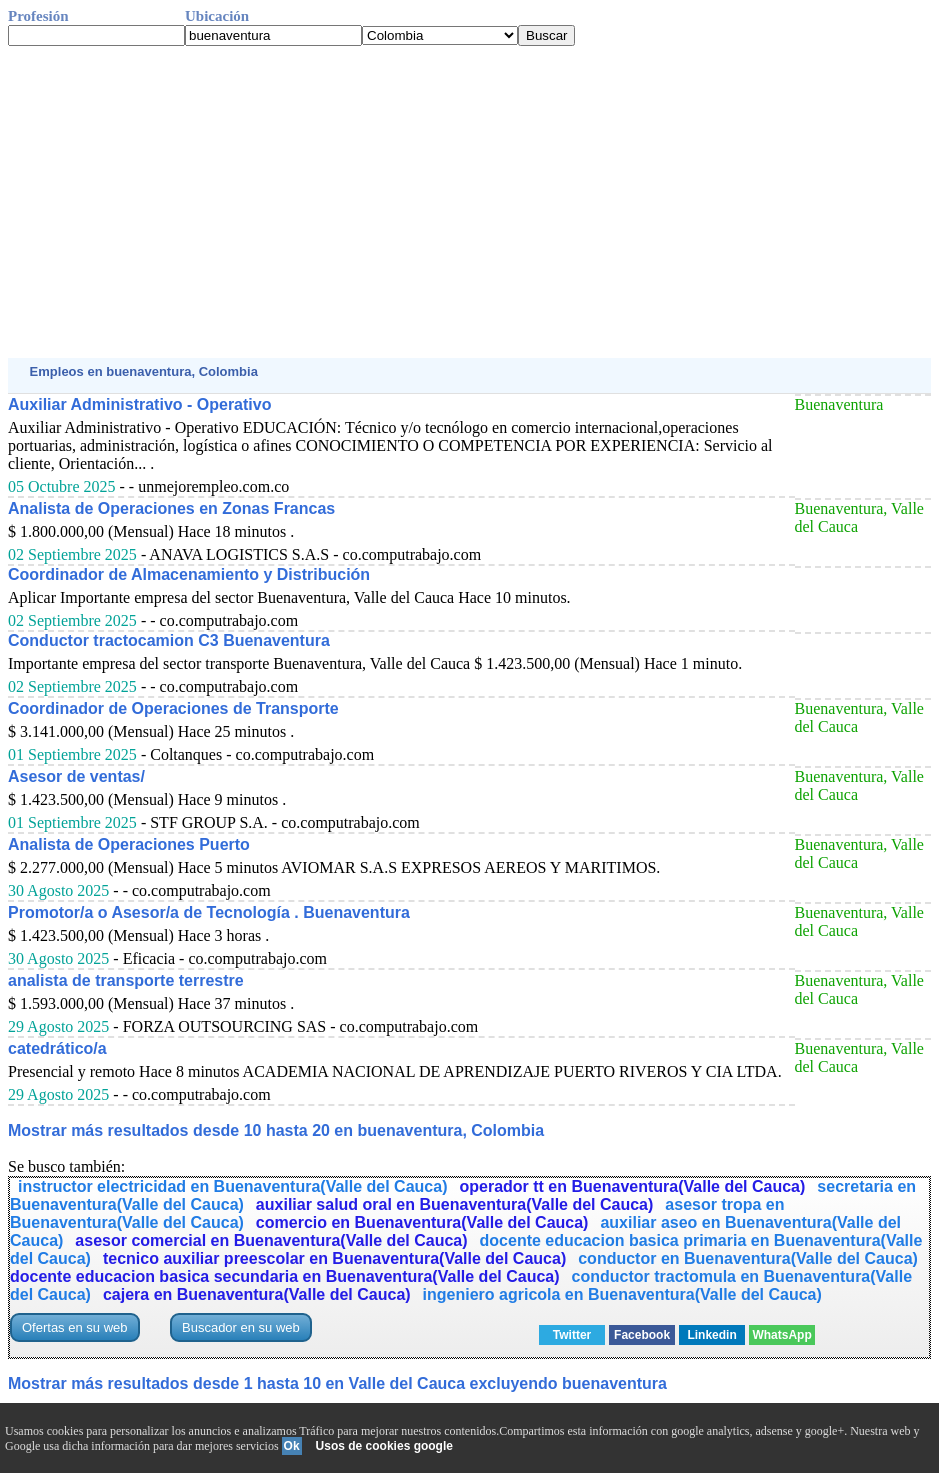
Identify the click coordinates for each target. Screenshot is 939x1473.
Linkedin (711, 1335)
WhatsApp (781, 1335)
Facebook (642, 1335)
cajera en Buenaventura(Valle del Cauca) (257, 1294)
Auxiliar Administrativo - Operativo (139, 404)
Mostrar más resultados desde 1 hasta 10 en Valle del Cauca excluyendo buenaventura (337, 1383)
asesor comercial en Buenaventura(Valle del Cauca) (271, 1240)
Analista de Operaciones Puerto (129, 844)
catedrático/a (57, 1048)
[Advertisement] (469, 202)
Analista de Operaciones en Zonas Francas (171, 508)
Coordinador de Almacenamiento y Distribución (189, 574)
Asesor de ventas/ (76, 776)
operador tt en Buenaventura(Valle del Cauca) (632, 1186)
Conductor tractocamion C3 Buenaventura (169, 640)
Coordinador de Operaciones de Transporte (173, 708)
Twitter (572, 1335)
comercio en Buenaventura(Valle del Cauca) (422, 1222)
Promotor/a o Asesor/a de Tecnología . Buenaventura (209, 912)
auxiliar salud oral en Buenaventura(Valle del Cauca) (454, 1204)
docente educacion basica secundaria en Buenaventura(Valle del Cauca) (285, 1276)
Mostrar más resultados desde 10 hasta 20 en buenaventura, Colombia (276, 1130)
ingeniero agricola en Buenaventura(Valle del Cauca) (622, 1294)
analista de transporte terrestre (126, 980)
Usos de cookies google (384, 1446)
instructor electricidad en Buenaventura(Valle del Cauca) (232, 1186)
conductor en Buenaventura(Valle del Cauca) (748, 1258)
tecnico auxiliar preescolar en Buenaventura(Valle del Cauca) (334, 1258)
